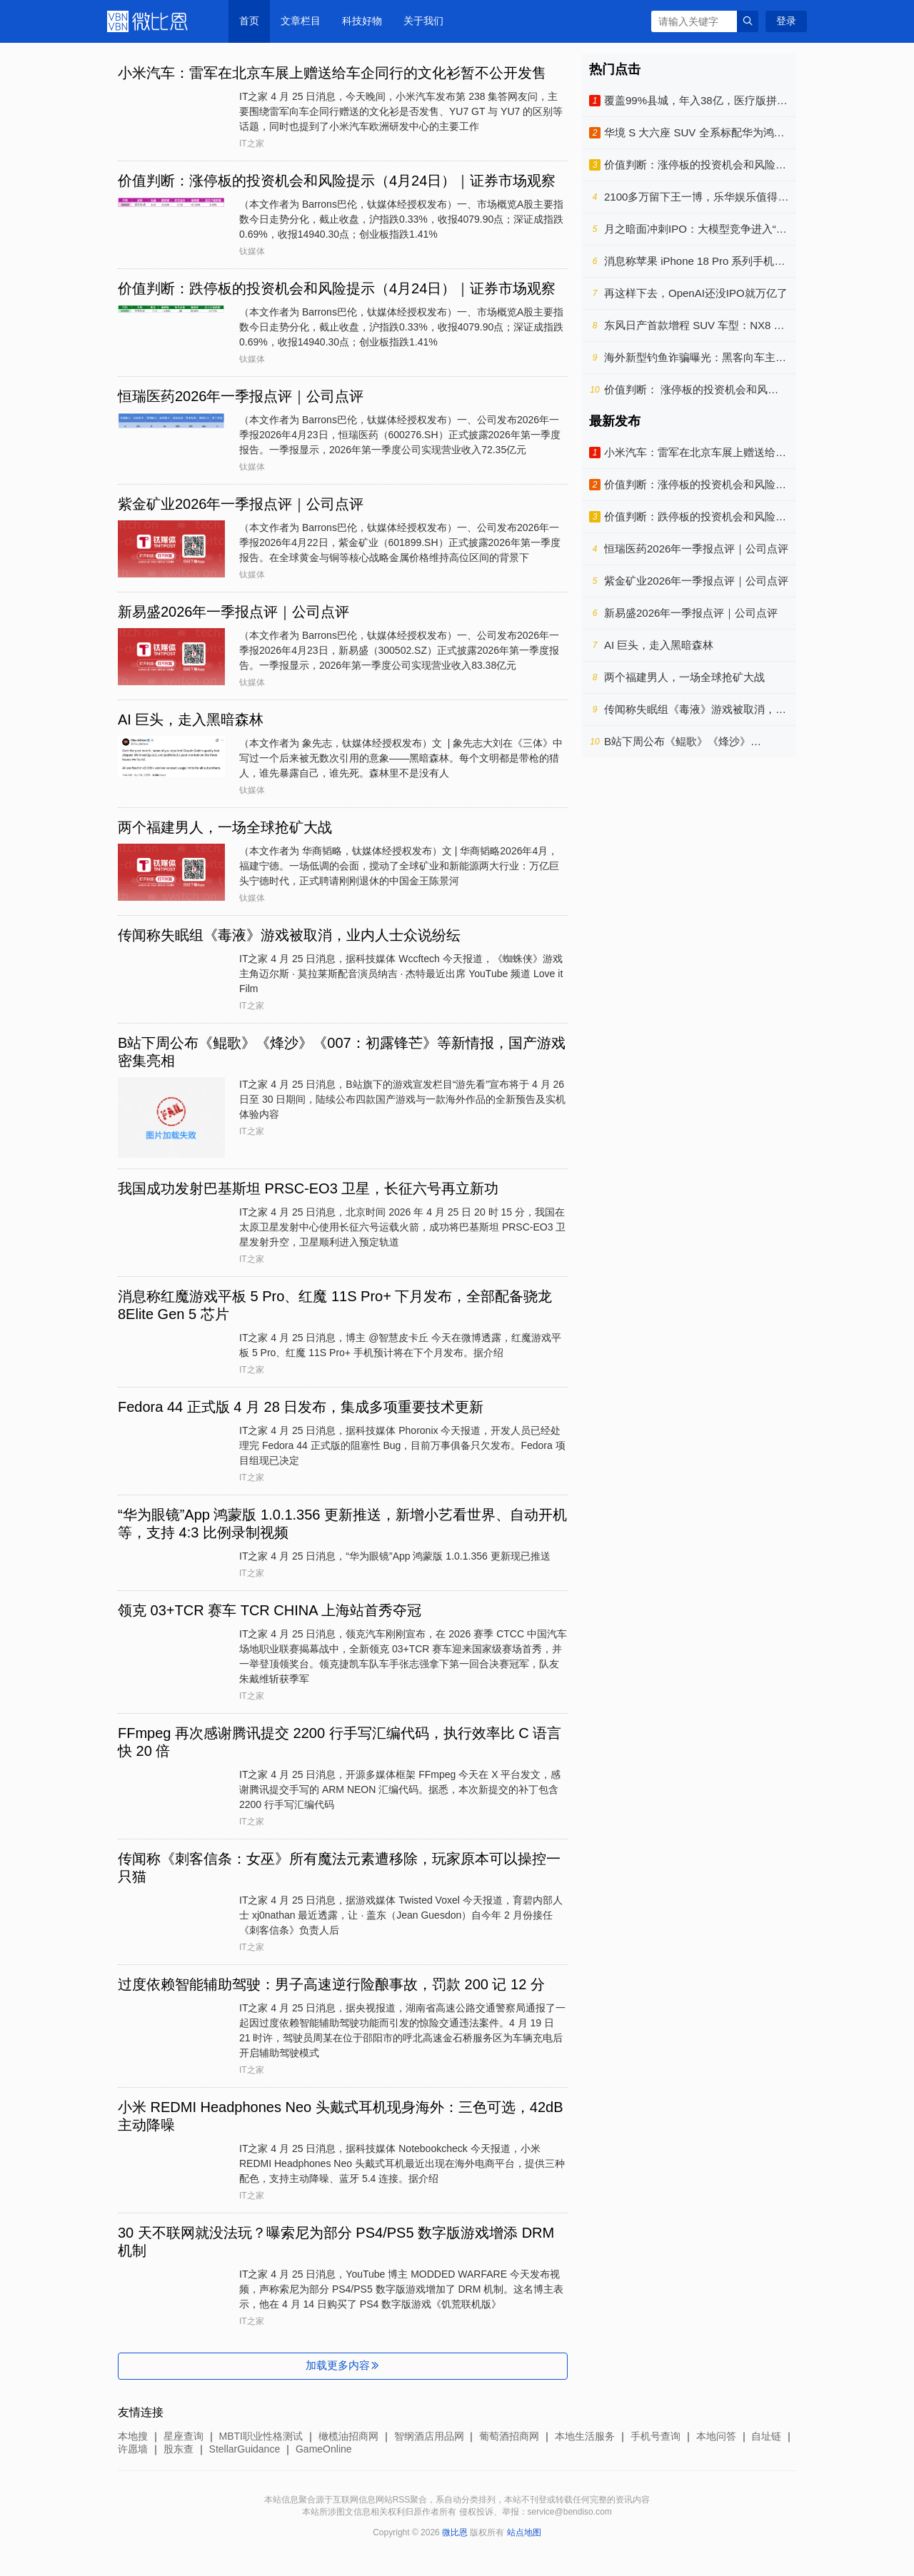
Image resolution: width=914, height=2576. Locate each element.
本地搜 (133, 2436)
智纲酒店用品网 (429, 2436)
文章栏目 (301, 20)
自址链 (766, 2436)
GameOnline (324, 2449)
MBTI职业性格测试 (261, 2436)
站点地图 (524, 2532)
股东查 (179, 2449)
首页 (249, 20)
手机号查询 (656, 2436)
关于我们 (423, 20)
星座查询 (184, 2436)
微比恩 (150, 21)
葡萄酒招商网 (509, 2436)
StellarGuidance (245, 2449)
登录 (786, 20)
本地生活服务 (585, 2436)
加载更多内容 (343, 2365)
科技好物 (362, 20)
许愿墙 (133, 2449)
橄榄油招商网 (348, 2436)
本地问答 (716, 2436)
